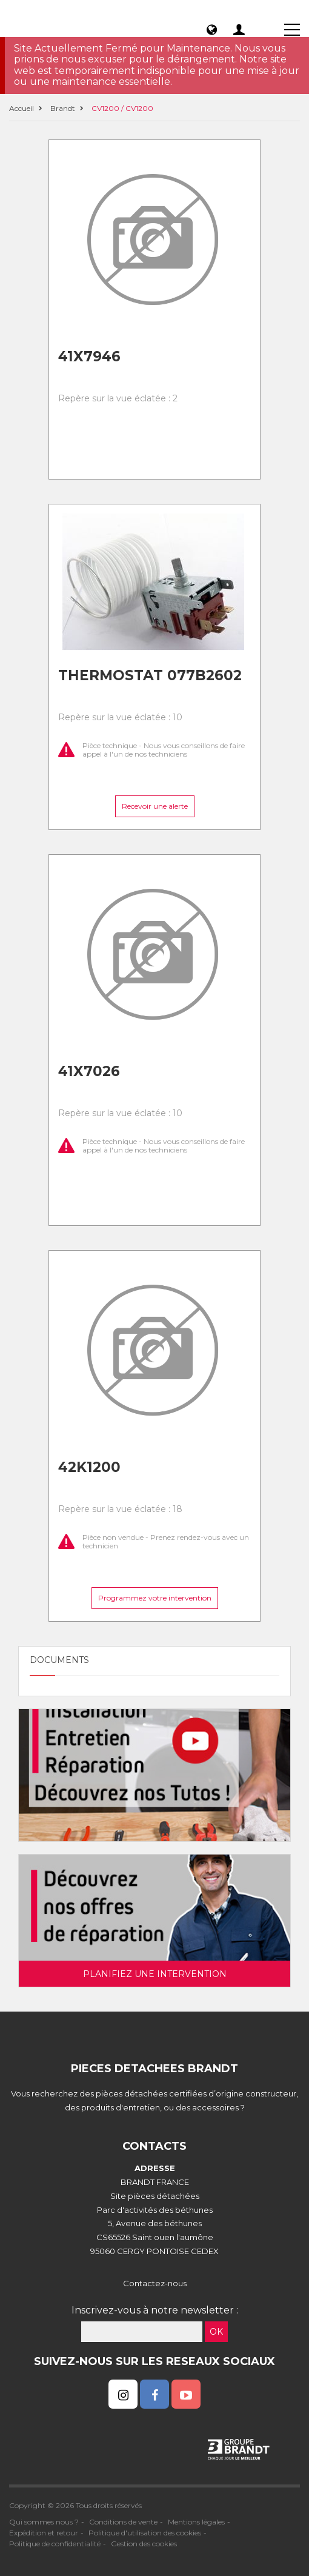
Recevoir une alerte (155, 806)
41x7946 (89, 356)
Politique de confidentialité (55, 2543)
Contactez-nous (155, 2283)
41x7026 (89, 1071)
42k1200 (89, 1467)
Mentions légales (196, 2521)
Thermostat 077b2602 (150, 675)
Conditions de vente (123, 2521)
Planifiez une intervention (155, 1974)
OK (216, 2331)
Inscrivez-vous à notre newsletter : (154, 2310)
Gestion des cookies (144, 2543)
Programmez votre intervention (154, 1598)
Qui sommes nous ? (44, 2521)
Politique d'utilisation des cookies (144, 2532)
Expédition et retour (43, 2532)
